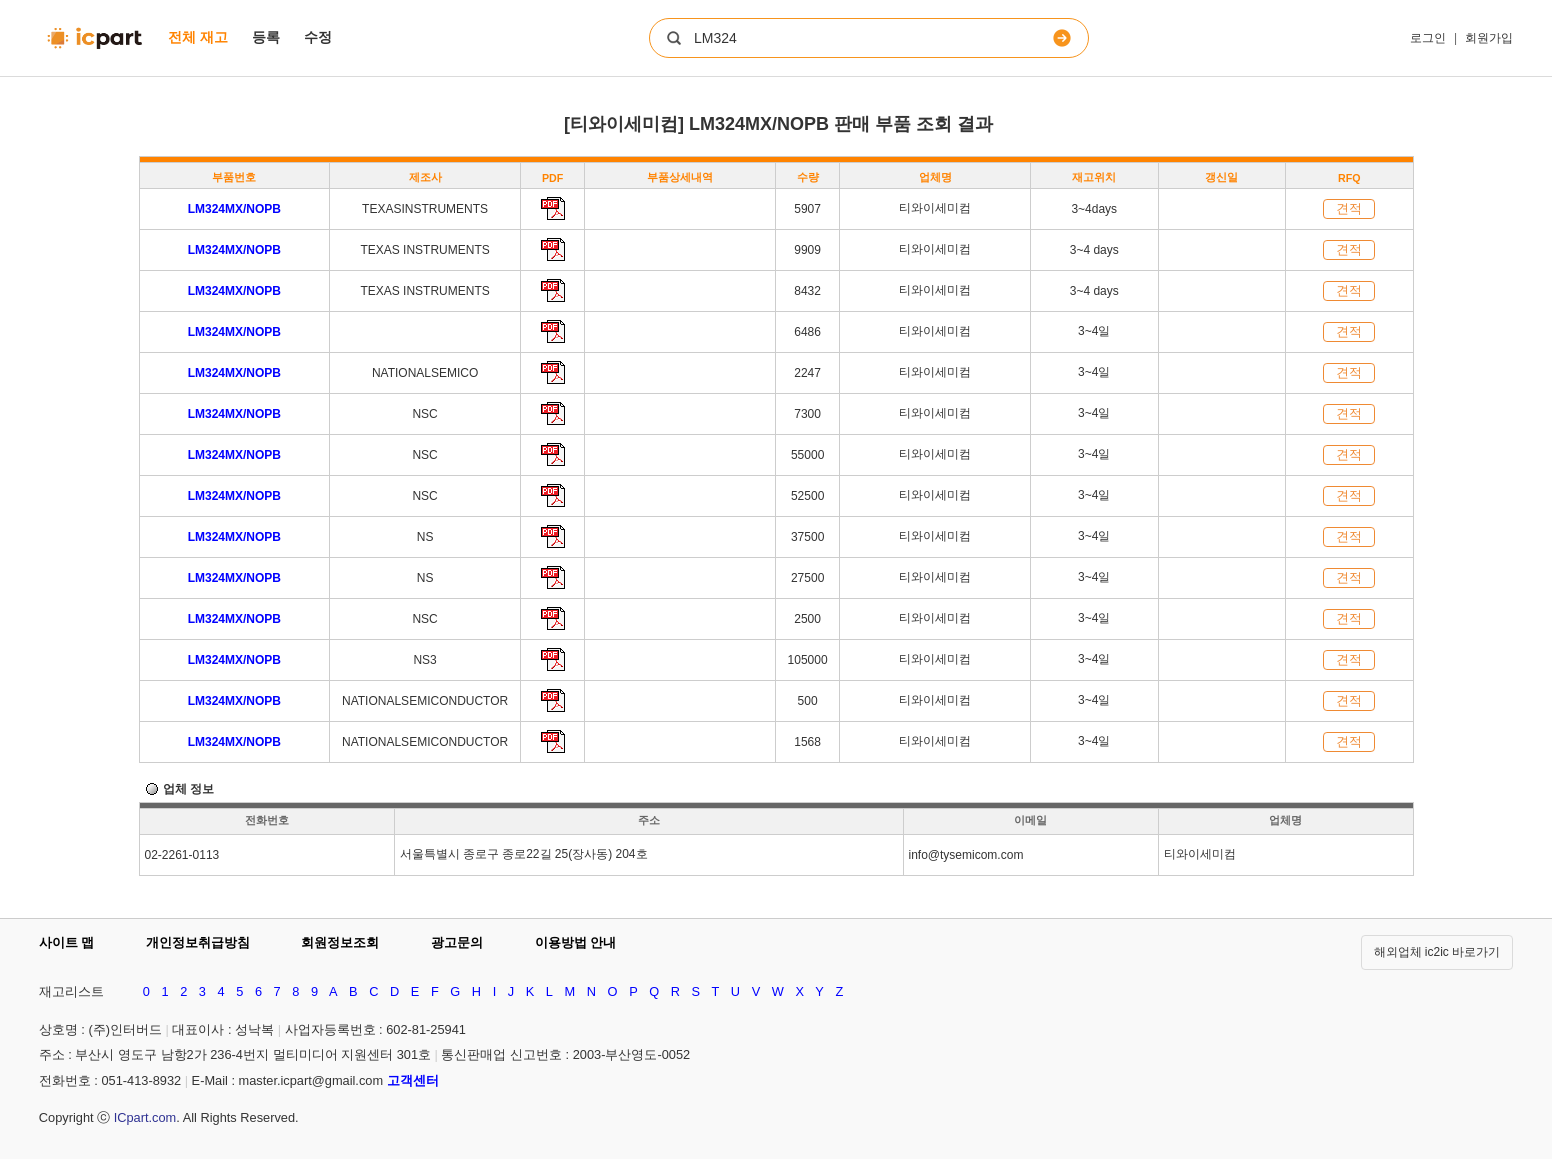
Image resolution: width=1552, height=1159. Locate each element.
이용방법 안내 (576, 942)
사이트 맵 (67, 942)
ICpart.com (145, 1117)
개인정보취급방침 (198, 942)
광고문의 (457, 942)
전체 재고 (198, 37)
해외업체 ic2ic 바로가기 (1437, 952)
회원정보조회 (340, 942)
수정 (318, 37)
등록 (266, 37)
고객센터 (413, 1080)
